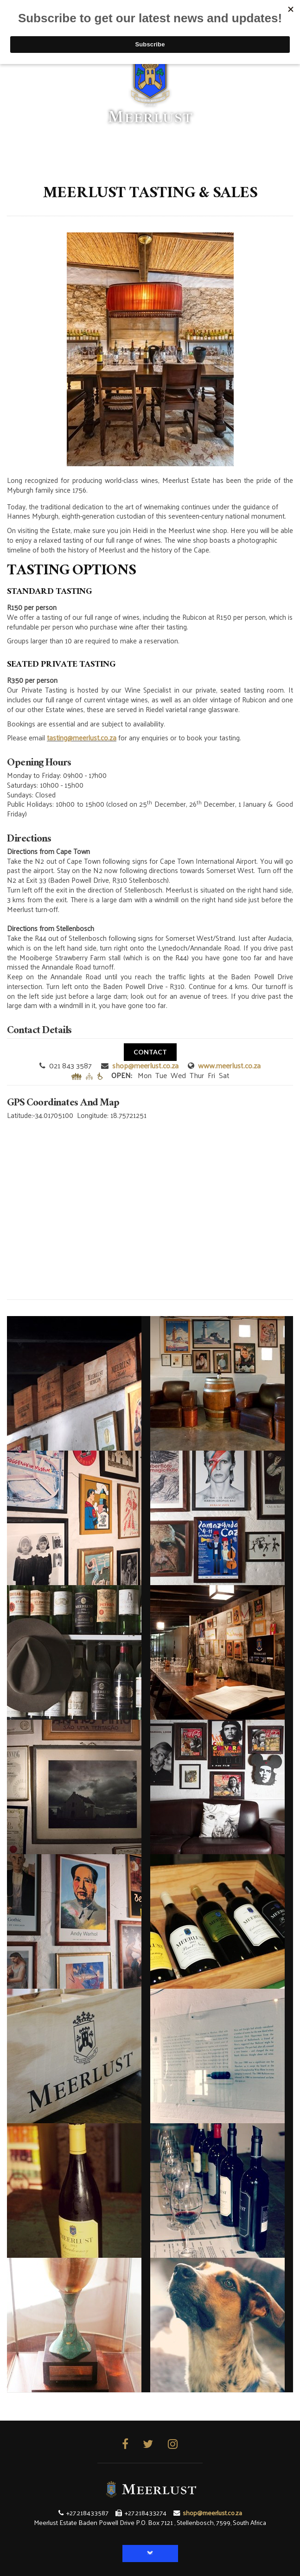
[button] (150, 2553)
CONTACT (150, 1052)
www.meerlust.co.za (229, 1065)
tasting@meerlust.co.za (81, 737)
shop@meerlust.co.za (145, 1065)
